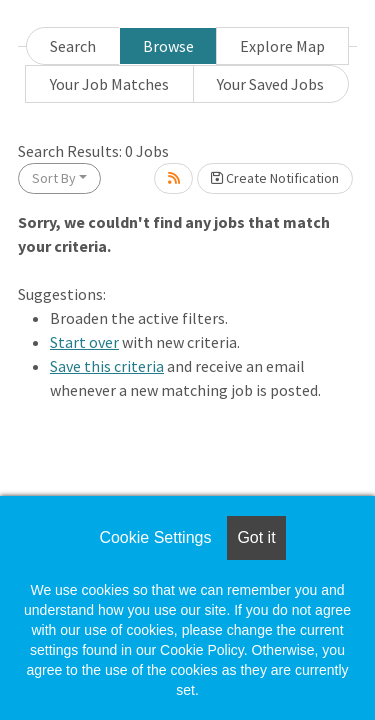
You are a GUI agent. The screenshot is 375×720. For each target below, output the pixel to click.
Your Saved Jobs (270, 84)
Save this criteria (107, 366)
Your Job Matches (109, 84)
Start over (84, 342)
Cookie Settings (155, 537)
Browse (168, 46)
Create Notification (275, 178)
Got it (256, 537)
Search (73, 46)
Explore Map (282, 46)
